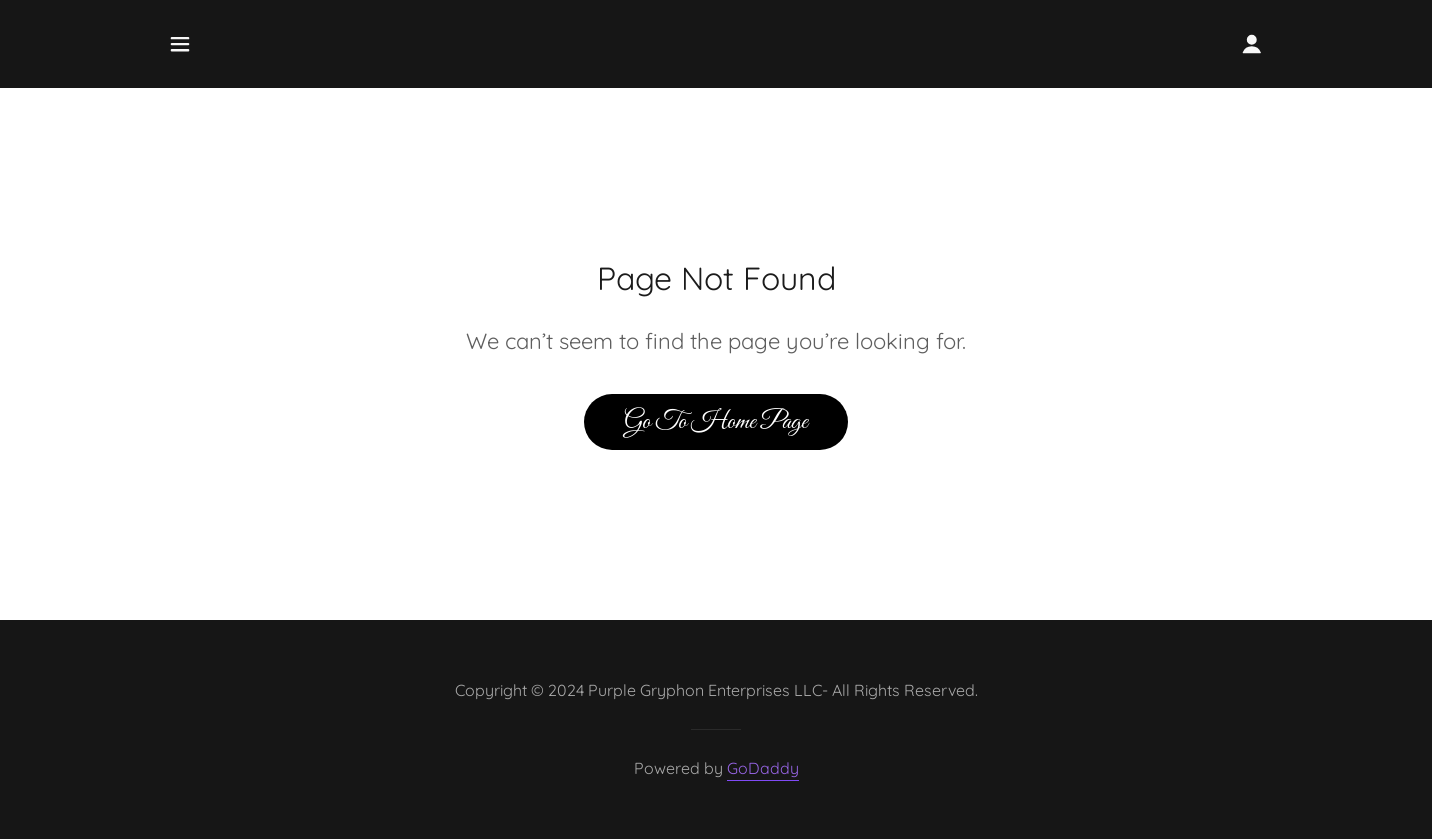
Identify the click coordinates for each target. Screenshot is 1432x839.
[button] (180, 44)
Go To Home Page (716, 422)
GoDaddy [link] (763, 768)
